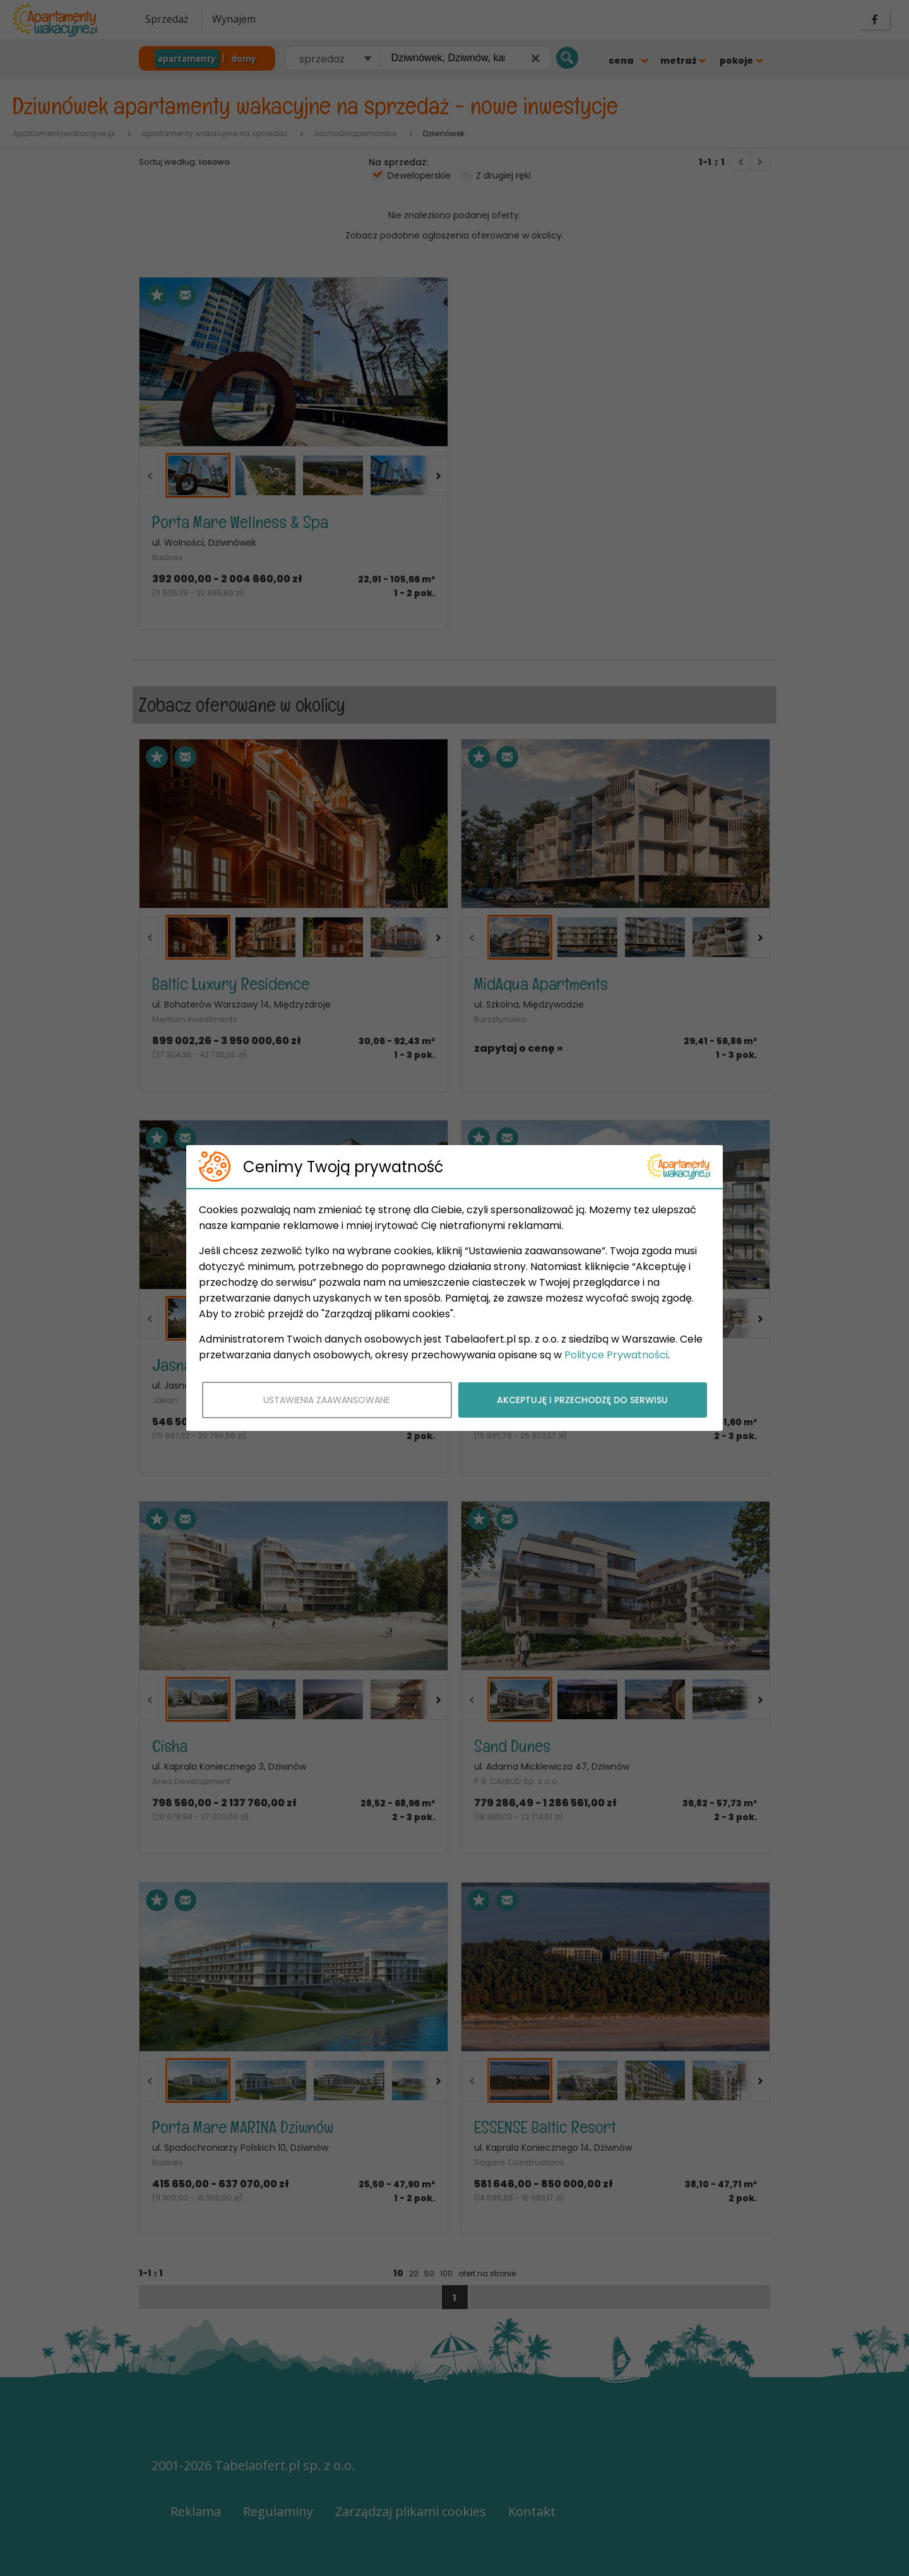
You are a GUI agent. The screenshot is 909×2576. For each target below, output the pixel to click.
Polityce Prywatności (616, 1355)
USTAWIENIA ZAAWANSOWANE (326, 1400)
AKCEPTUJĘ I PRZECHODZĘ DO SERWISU (582, 1400)
